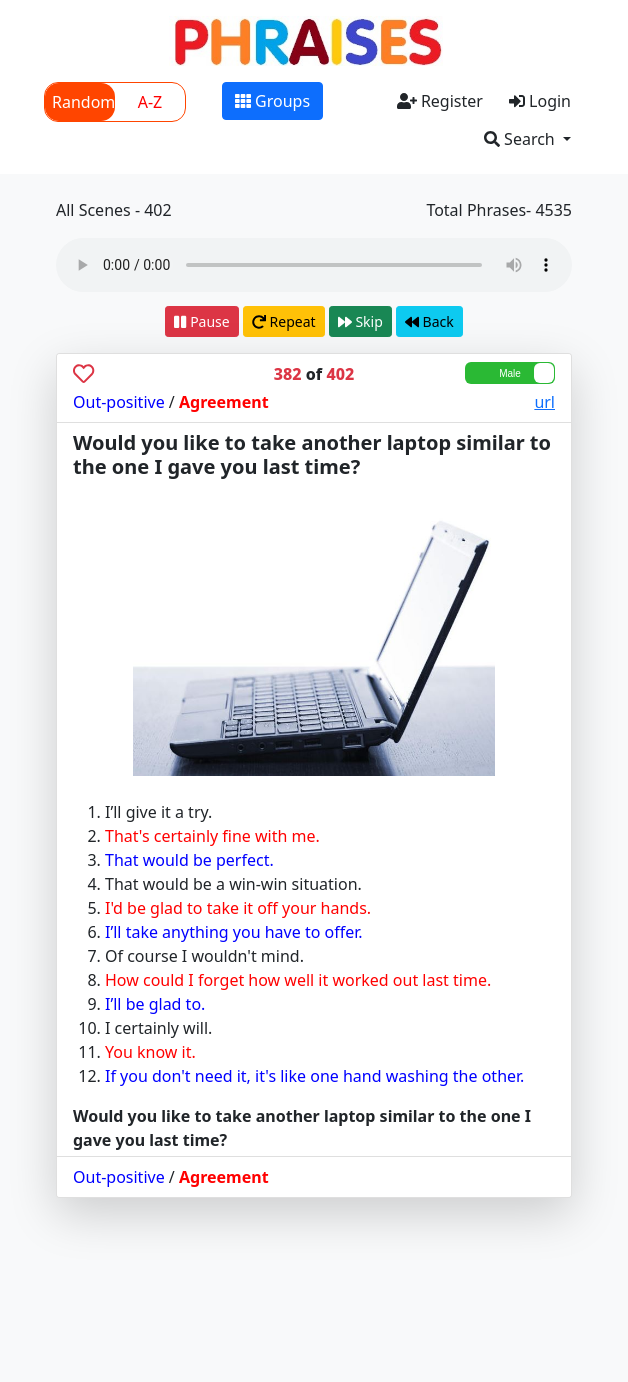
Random (83, 102)
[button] (527, 139)
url (544, 402)
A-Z (150, 102)
